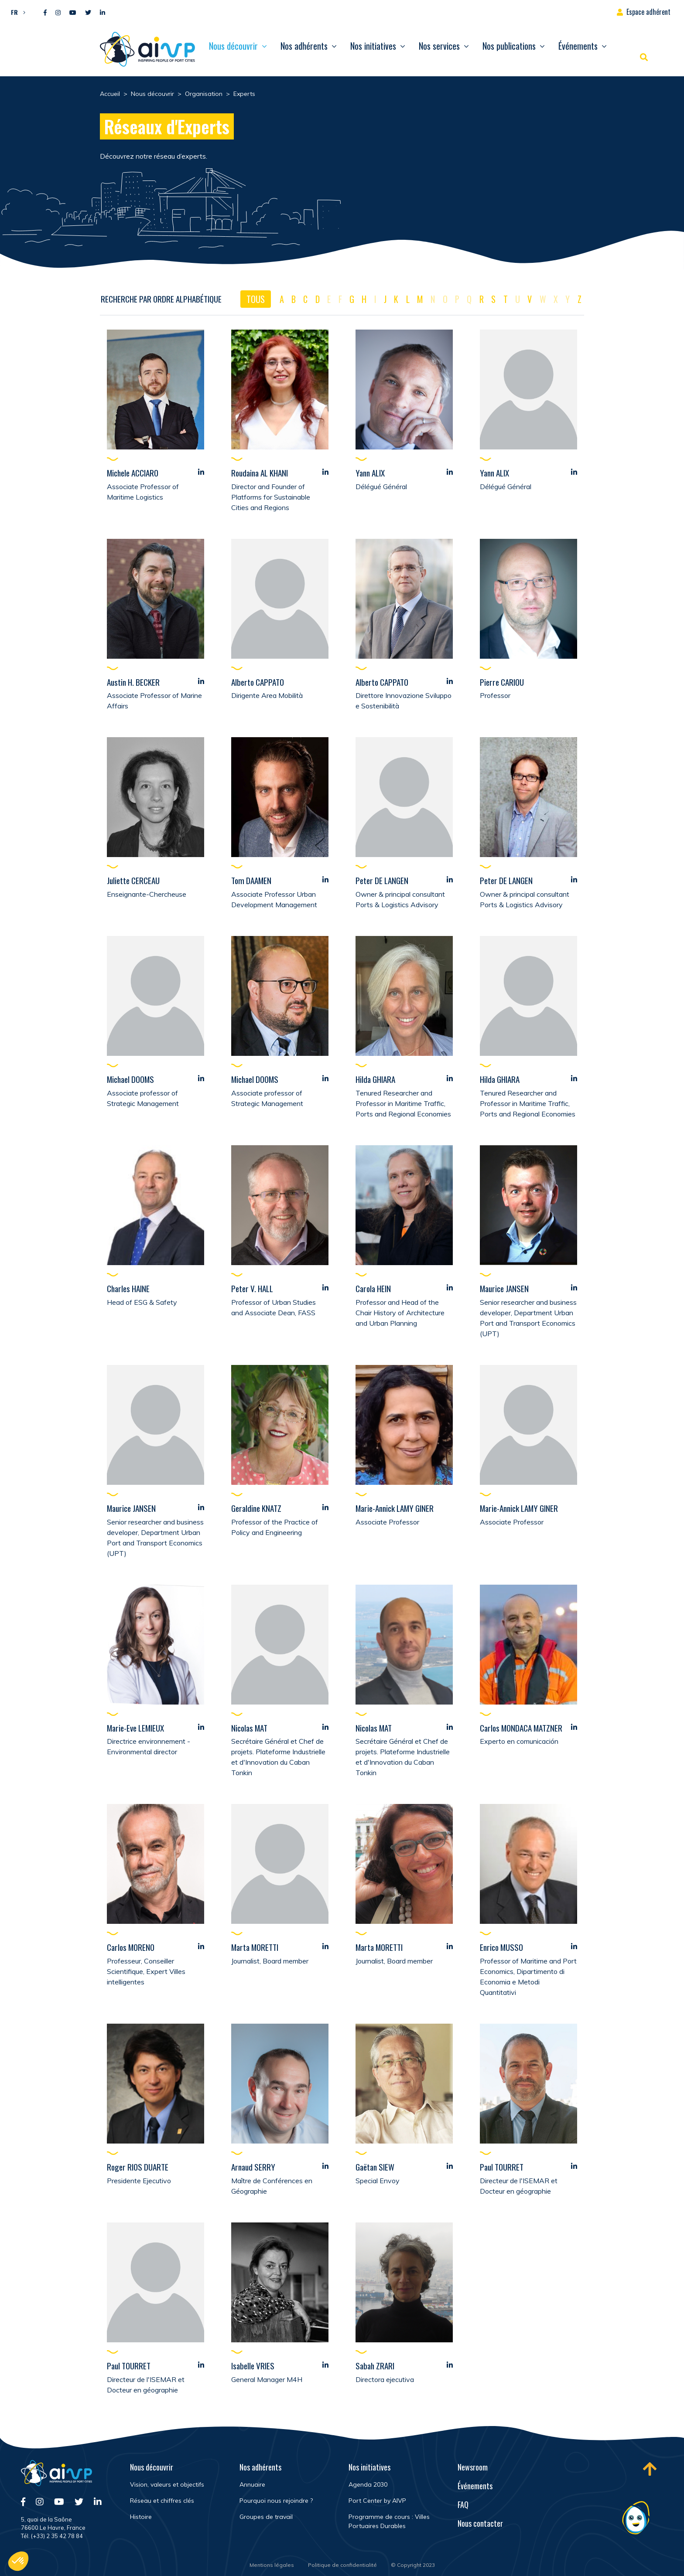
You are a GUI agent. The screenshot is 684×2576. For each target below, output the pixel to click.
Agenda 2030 (368, 2484)
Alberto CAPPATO (257, 682)
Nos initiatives (373, 45)
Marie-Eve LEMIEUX (135, 1728)
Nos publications (509, 45)
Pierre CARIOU (502, 682)
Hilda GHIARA (375, 1079)
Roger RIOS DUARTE (137, 2167)
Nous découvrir (233, 45)
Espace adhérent (648, 12)
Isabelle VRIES (252, 2366)
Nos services (439, 45)
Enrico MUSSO (501, 1947)
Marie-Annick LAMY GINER (395, 1508)
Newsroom (473, 2467)
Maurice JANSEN (504, 1289)
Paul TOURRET (501, 2167)
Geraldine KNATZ (256, 1508)
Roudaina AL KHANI (259, 473)
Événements (578, 45)
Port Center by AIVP (377, 2501)
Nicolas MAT (249, 1728)
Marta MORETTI (254, 1947)
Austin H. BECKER (133, 682)
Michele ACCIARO (132, 473)
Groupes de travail (266, 2517)
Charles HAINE (128, 1289)
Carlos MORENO (130, 1947)
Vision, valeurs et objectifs (167, 2484)
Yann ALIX (370, 473)
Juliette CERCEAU (133, 881)
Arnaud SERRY (253, 2167)
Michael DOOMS (130, 1079)
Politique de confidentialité (342, 2565)
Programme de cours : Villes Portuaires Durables (389, 2521)
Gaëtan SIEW (375, 2167)
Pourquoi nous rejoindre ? (276, 2501)
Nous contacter (480, 2523)
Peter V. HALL (252, 1289)
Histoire (141, 2517)
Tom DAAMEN (251, 881)
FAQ (463, 2504)
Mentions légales (272, 2565)
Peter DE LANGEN (382, 881)
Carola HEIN (373, 1289)
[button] (16, 12)
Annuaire (252, 2484)
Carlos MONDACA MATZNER (521, 1728)
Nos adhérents (304, 45)
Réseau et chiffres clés (162, 2501)
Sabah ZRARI (375, 2366)
